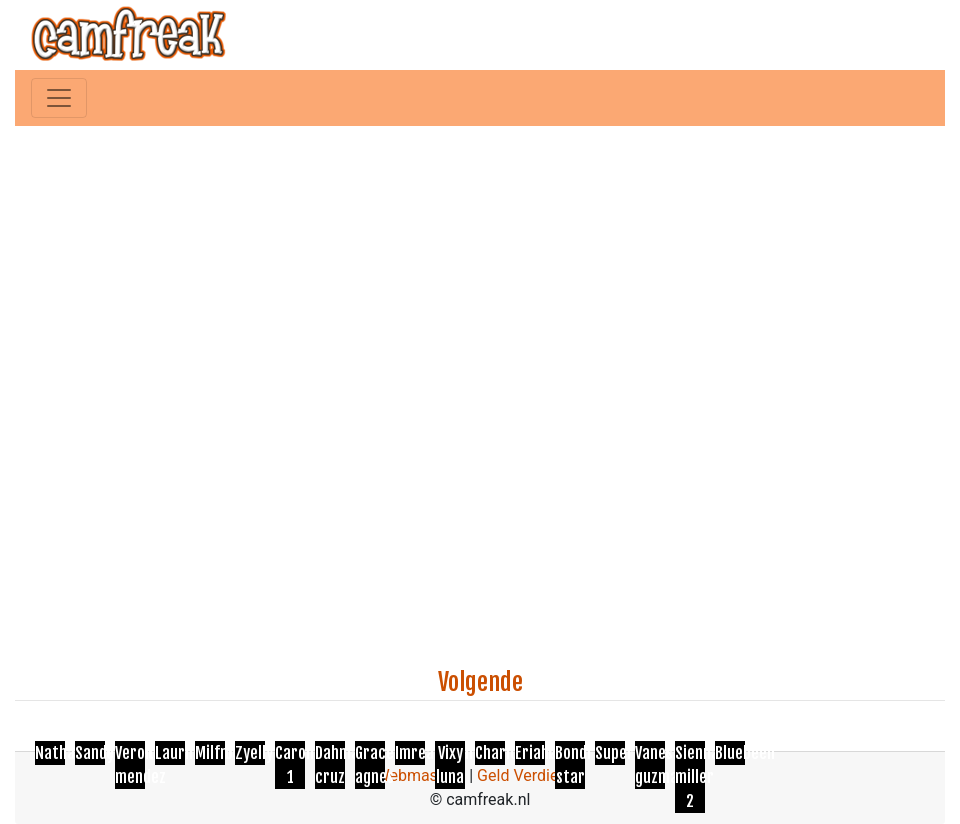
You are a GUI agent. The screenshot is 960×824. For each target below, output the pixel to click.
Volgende (480, 682)
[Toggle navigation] (59, 98)
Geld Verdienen (530, 775)
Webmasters (420, 775)
